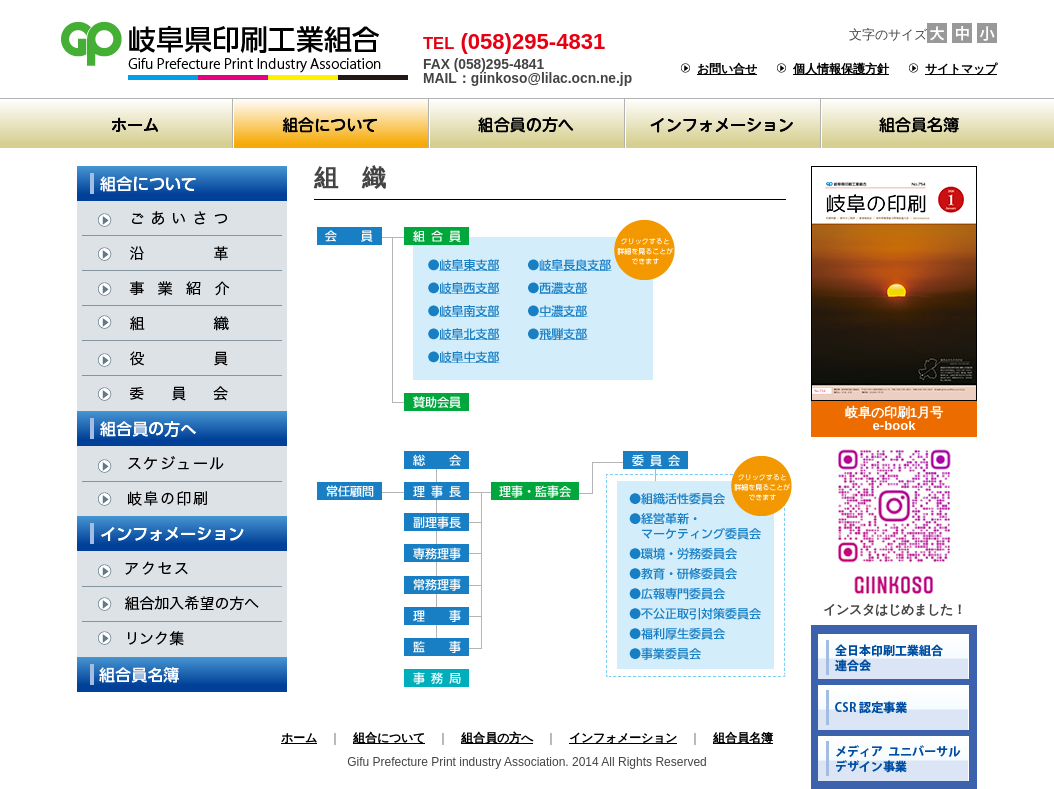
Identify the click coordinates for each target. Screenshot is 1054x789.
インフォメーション (623, 738)
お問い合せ (727, 69)
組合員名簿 (743, 738)
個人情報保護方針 (841, 69)
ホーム (299, 738)
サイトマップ (961, 69)
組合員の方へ (497, 738)
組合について (389, 738)
